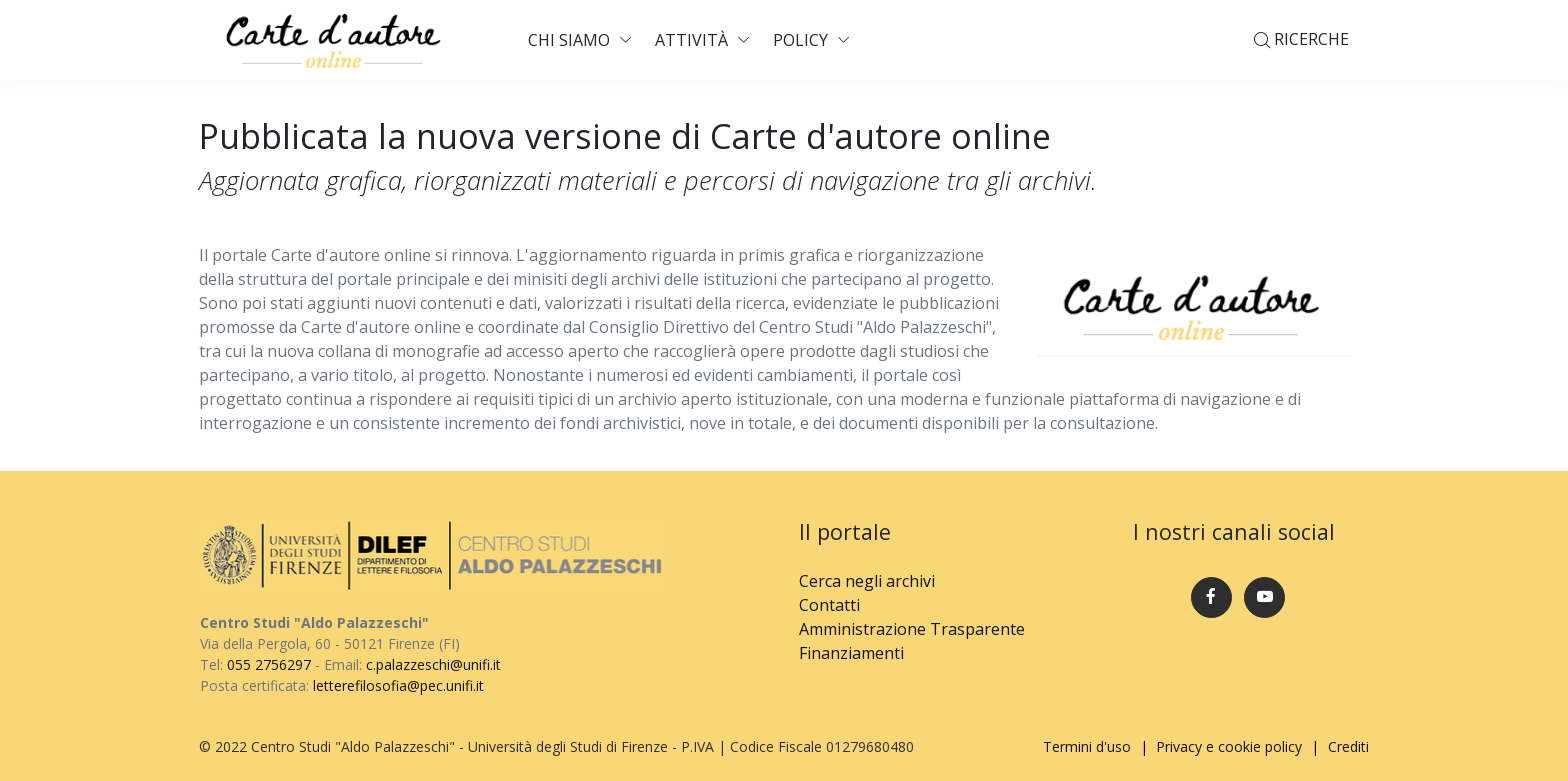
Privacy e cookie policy (1229, 746)
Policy (800, 40)
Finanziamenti (851, 653)
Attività (691, 40)
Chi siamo (569, 40)
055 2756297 (269, 664)
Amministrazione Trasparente (912, 629)
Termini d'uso (1087, 746)
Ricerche (1301, 40)
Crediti (1348, 746)
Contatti (829, 605)
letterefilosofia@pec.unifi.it (398, 685)
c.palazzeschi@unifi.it (433, 664)
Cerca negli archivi (867, 581)
